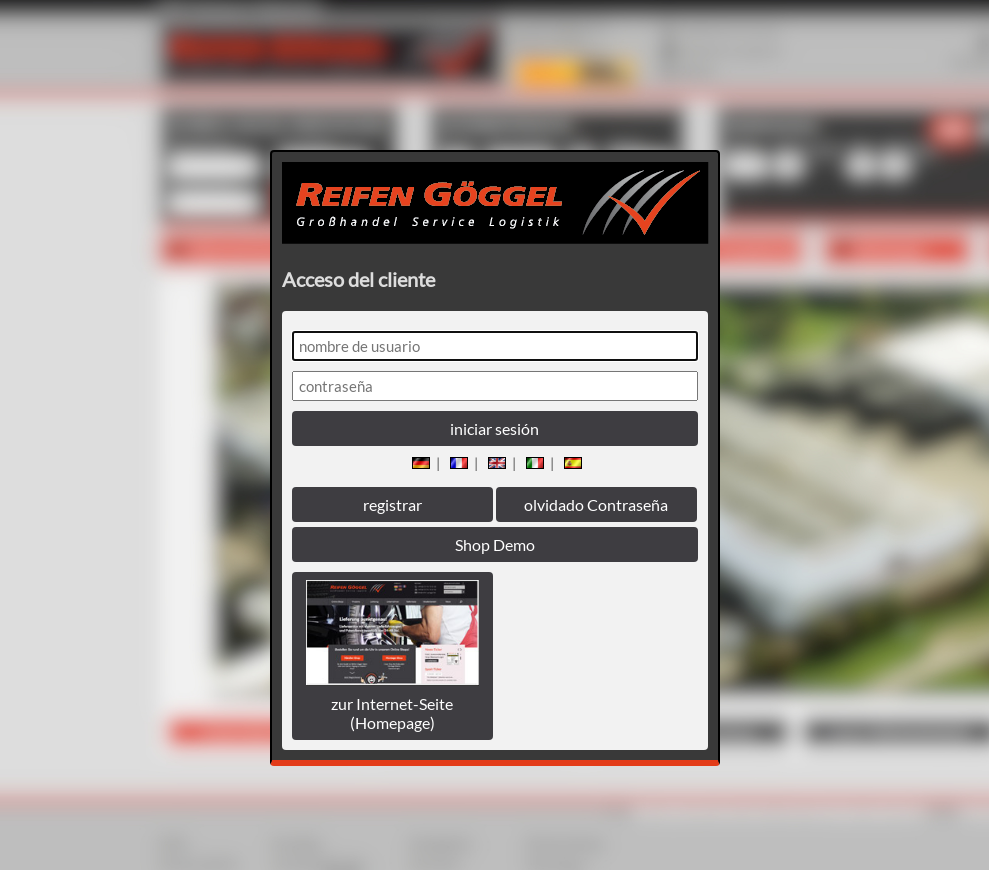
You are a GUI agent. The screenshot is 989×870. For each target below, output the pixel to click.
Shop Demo (495, 544)
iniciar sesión (494, 428)
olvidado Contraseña (596, 504)
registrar (392, 504)
